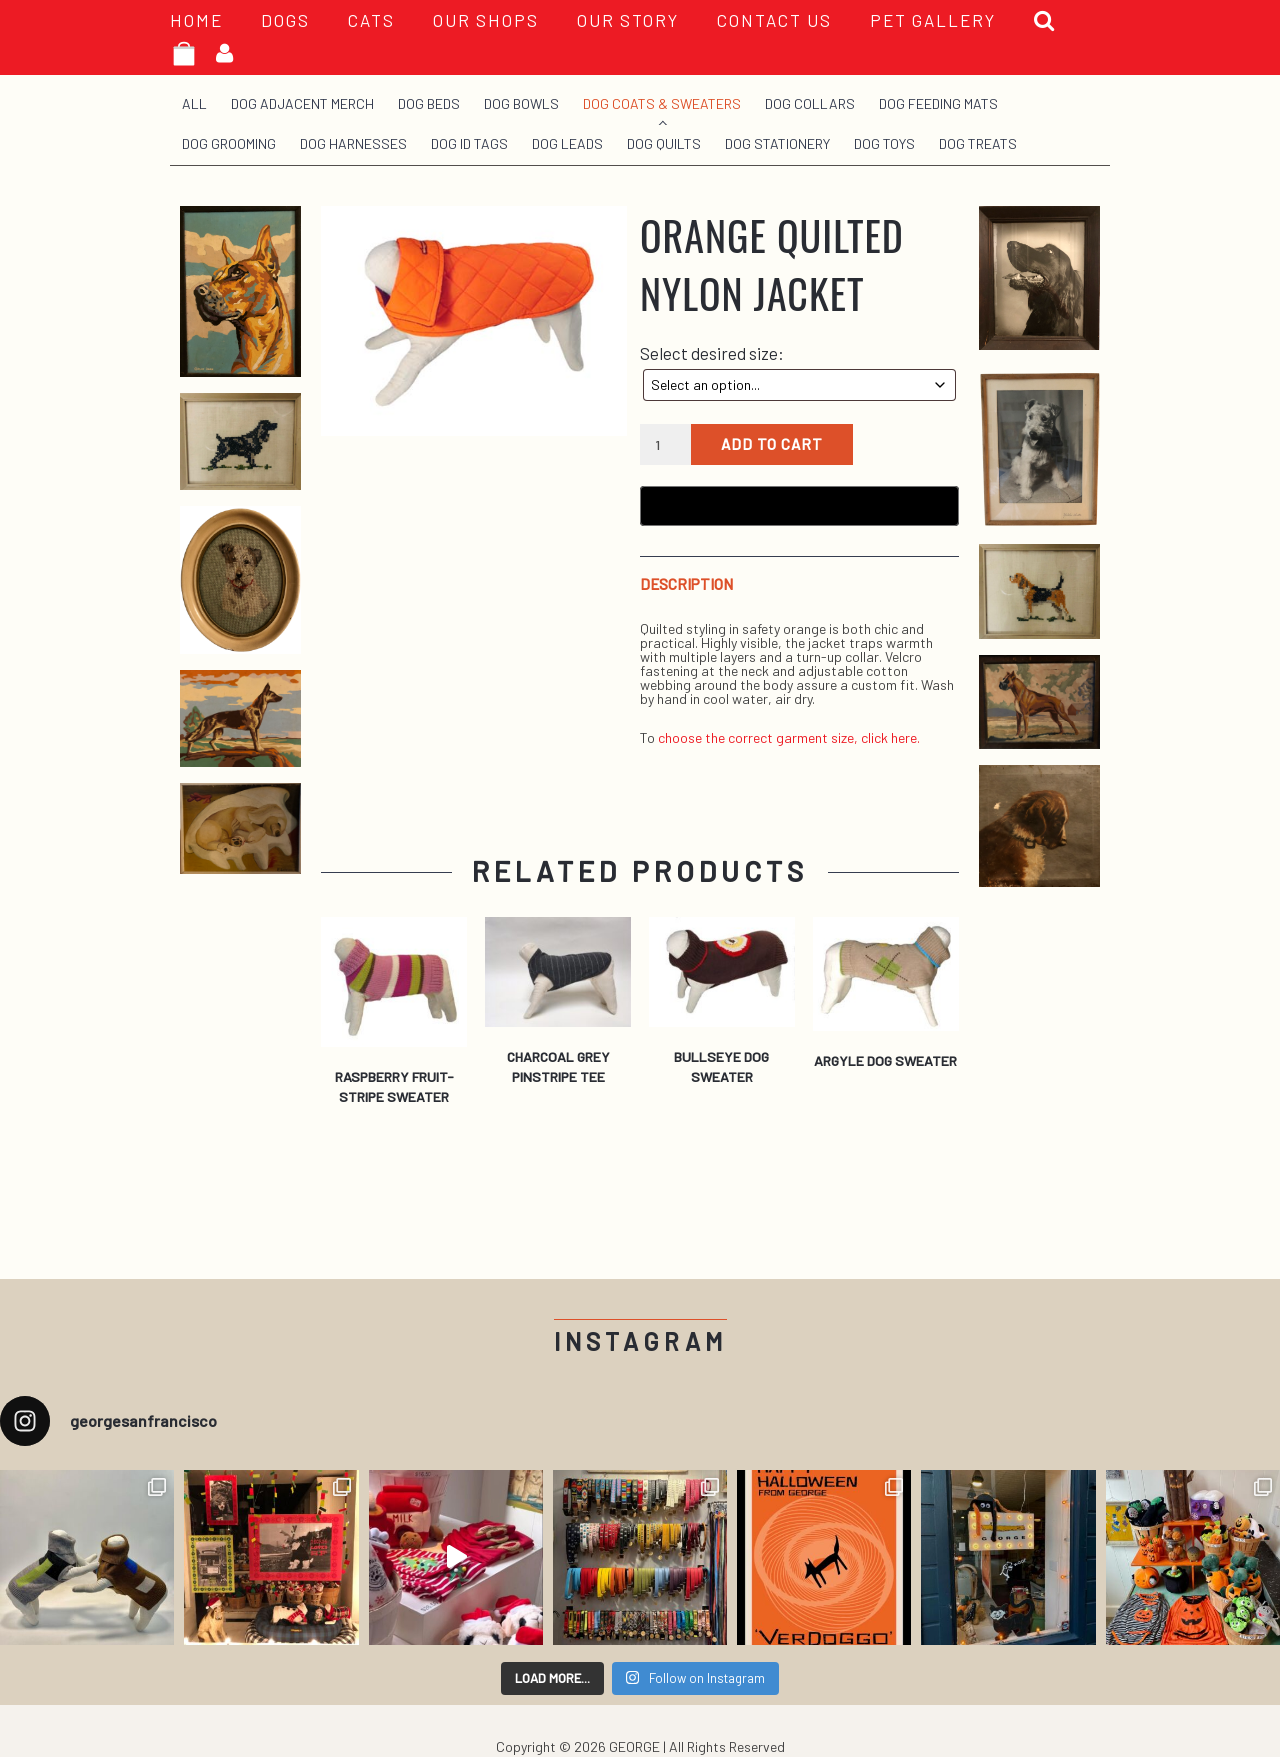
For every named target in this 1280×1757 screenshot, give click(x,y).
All (194, 103)
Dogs (285, 20)
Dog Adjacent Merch (302, 103)
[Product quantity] (665, 445)
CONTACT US (774, 20)
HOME (196, 20)
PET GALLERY (933, 20)
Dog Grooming (229, 143)
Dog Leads (567, 143)
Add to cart (772, 444)
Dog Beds (429, 103)
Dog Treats (978, 143)
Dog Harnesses (353, 143)
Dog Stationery (777, 143)
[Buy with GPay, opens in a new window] (799, 506)
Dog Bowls (521, 103)
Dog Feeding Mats (938, 103)
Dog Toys (884, 143)
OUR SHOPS (486, 20)
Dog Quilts (664, 143)
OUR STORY (628, 20)
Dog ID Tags (469, 143)
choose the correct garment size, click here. (789, 737)
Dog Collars (810, 103)
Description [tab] (686, 584)
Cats (371, 20)
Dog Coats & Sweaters (662, 103)
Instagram (640, 1341)
